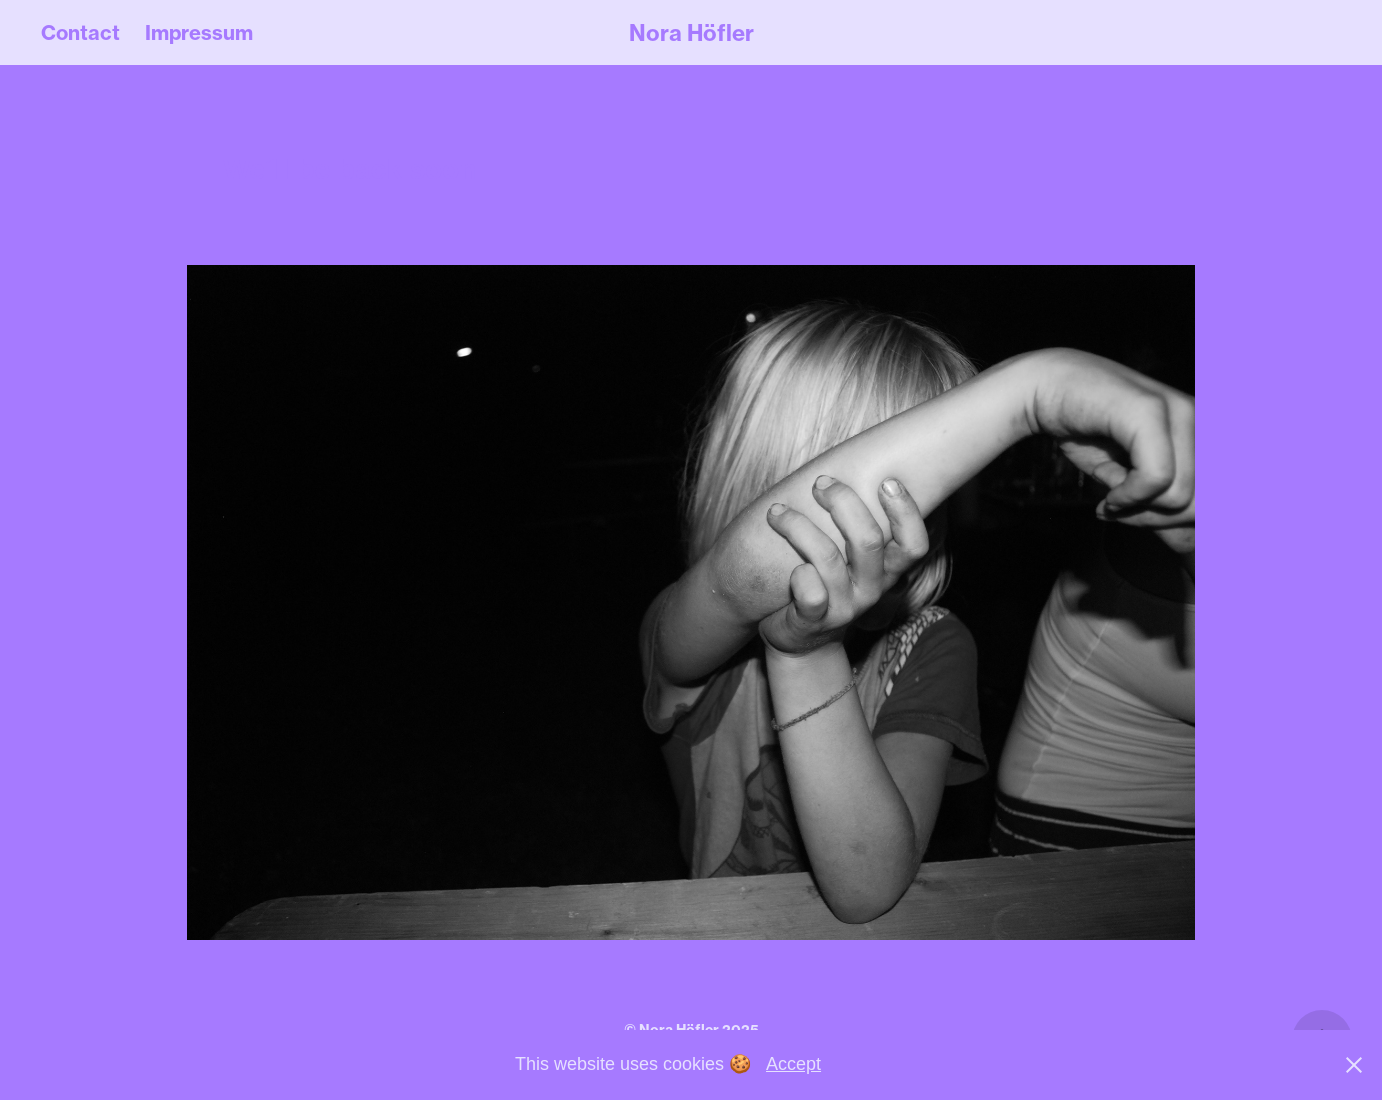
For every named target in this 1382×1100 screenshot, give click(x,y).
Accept (793, 1064)
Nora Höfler (691, 33)
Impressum (199, 32)
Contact (80, 32)
